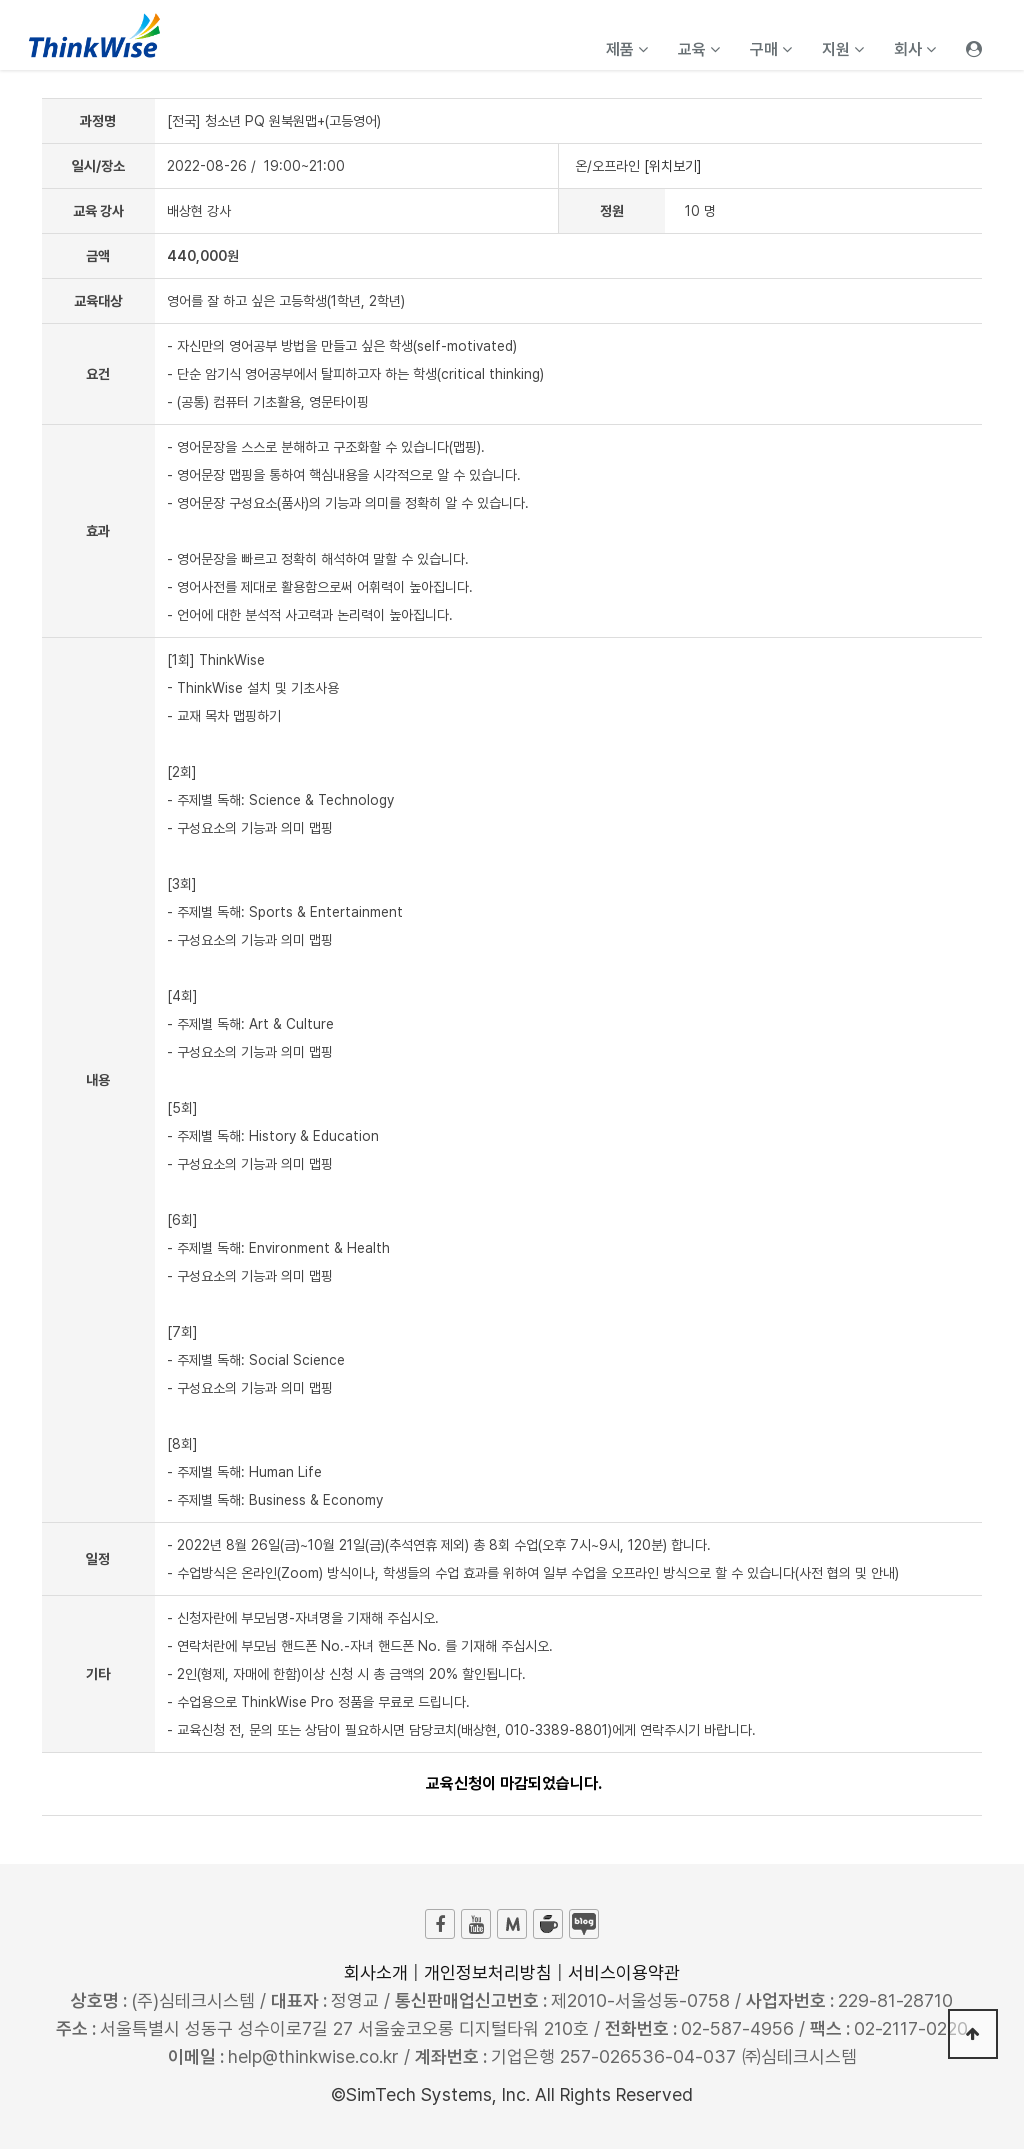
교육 (699, 49)
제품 (627, 49)
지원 (843, 49)
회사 (915, 49)
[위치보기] (673, 166)
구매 (771, 49)
